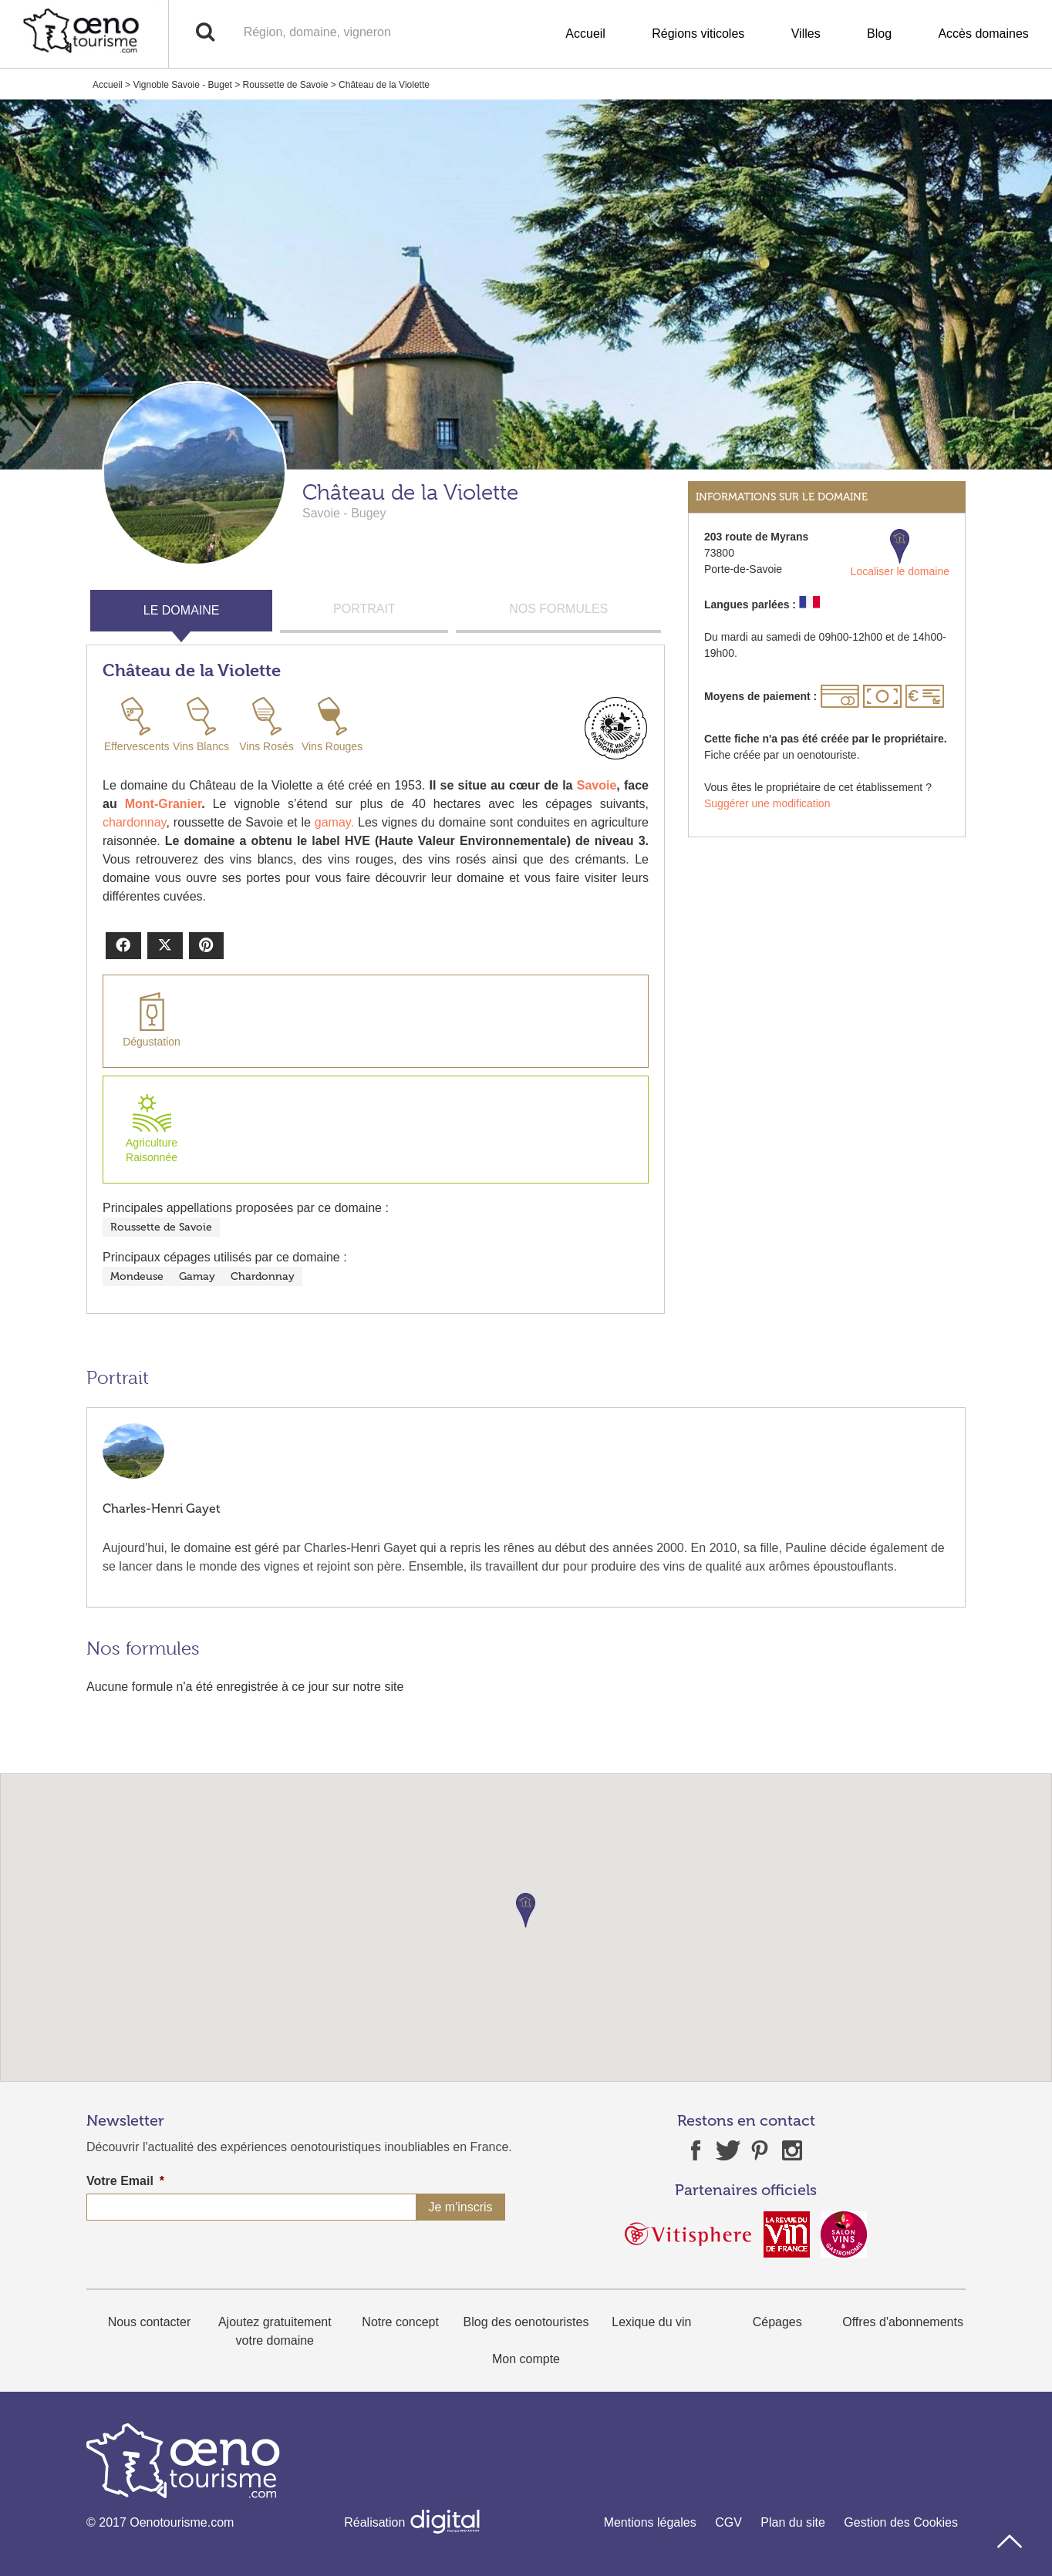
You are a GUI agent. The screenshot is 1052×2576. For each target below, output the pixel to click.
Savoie (597, 785)
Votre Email (125, 2180)
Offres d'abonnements (902, 2322)
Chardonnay (263, 1276)
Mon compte (526, 2359)
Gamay (197, 1276)
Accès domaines (983, 33)
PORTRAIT (364, 608)
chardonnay (134, 822)
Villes (806, 33)
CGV (728, 2522)
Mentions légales (650, 2522)
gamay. (332, 822)
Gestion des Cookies (901, 2522)
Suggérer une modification (767, 803)
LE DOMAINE (181, 610)
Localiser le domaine (900, 553)
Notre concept (400, 2322)
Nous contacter (149, 2322)
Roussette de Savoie (286, 84)
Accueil (585, 33)
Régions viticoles (698, 33)
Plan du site (792, 2522)
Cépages (777, 2322)
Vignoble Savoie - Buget (182, 84)
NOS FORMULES (558, 608)
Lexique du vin (651, 2322)
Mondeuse (137, 1276)
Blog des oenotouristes (526, 2322)
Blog (879, 33)
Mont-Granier (163, 803)
